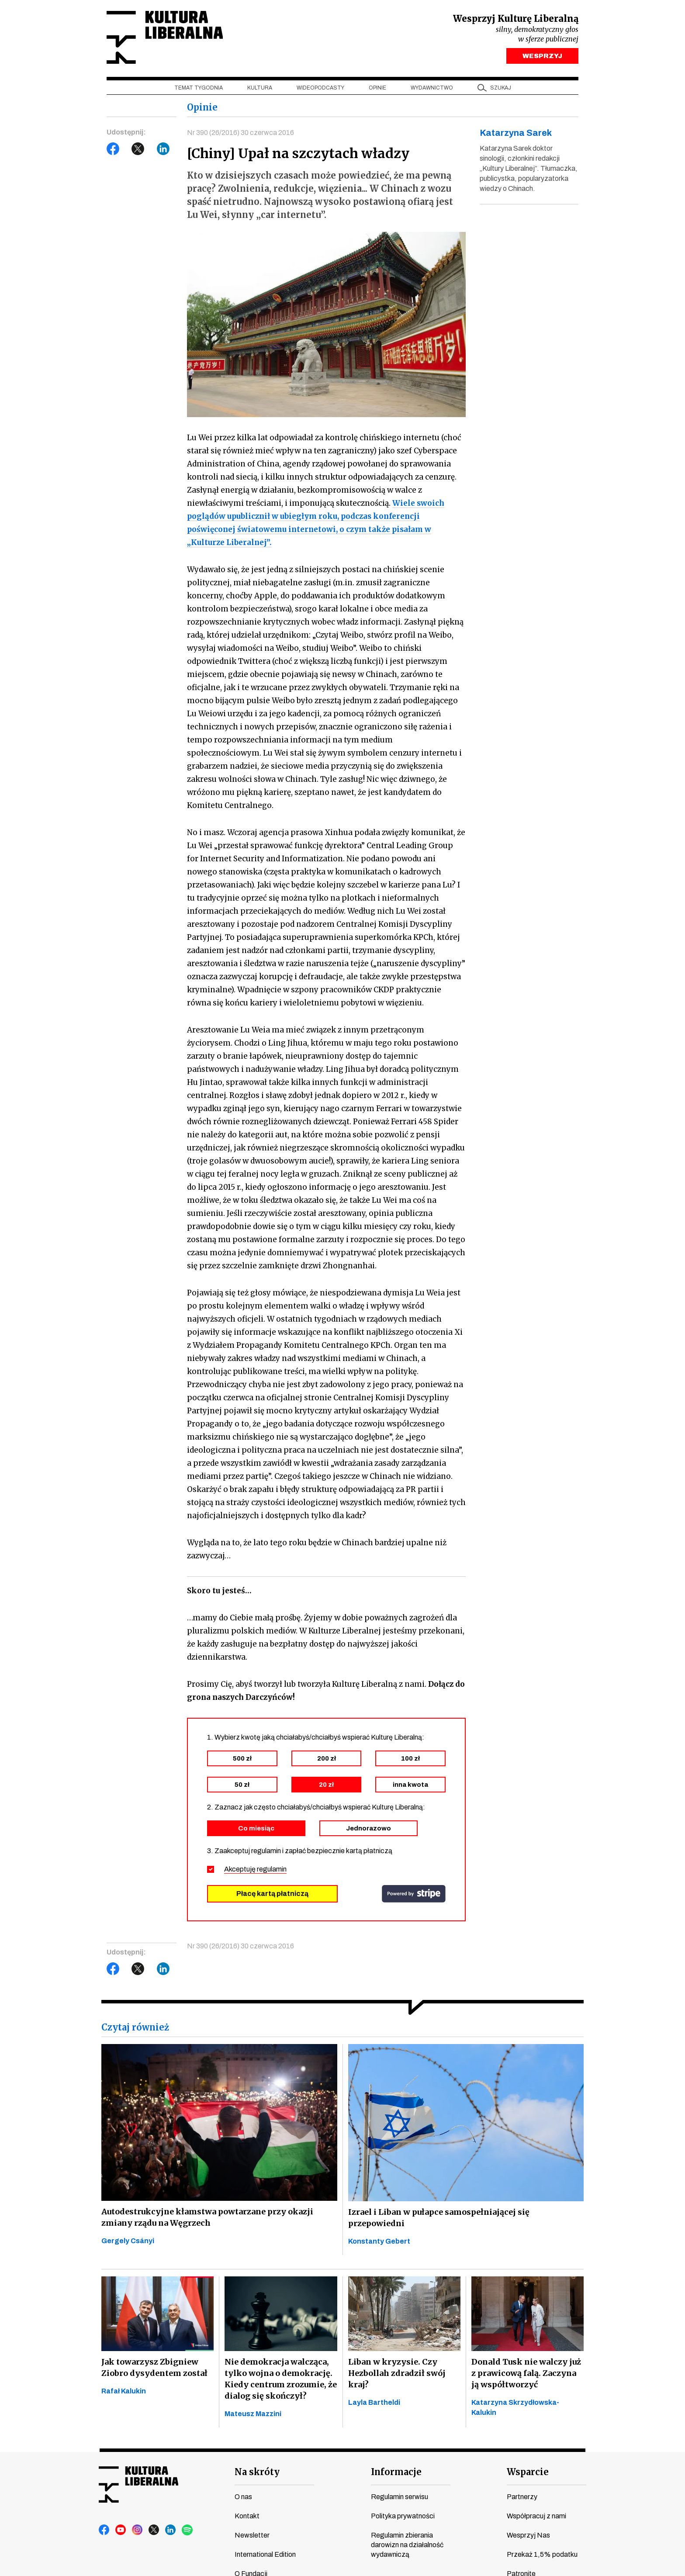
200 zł (326, 1758)
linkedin (170, 2530)
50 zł (242, 1784)
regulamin (272, 1869)
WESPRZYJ (542, 55)
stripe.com (414, 1894)
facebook (104, 2530)
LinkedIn (163, 148)
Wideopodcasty (320, 88)
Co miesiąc (256, 1828)
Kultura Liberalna (165, 37)
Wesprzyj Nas (528, 2535)
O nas (243, 2496)
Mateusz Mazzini (253, 2413)
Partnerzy (522, 2496)
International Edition (265, 2554)
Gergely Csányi (127, 2241)
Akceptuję (255, 1869)
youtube (121, 2530)
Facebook (113, 148)
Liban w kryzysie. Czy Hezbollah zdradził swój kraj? (397, 2373)
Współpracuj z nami (536, 2516)
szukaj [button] (500, 88)
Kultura (259, 88)
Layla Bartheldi (374, 2402)
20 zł (326, 1784)
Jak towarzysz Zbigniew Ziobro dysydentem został (154, 2367)
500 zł (242, 1758)
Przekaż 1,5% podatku (542, 2554)
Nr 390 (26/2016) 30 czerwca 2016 (240, 132)
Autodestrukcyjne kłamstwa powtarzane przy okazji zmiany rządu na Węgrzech (207, 2217)
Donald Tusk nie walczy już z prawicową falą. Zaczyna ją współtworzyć (526, 2373)
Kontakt (247, 2516)
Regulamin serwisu (399, 2496)
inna (410, 1784)
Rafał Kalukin (123, 2391)
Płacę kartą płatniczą (272, 1893)
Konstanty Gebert (379, 2241)
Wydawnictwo (432, 88)
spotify (187, 2530)
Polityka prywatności (403, 2516)
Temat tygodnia (198, 88)
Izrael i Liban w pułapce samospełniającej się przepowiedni (438, 2217)
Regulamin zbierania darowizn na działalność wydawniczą (407, 2544)
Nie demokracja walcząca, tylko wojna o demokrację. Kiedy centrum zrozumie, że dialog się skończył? (281, 2379)
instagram (137, 2530)
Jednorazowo (368, 1828)
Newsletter (252, 2535)
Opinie (377, 88)
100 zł (410, 1758)
